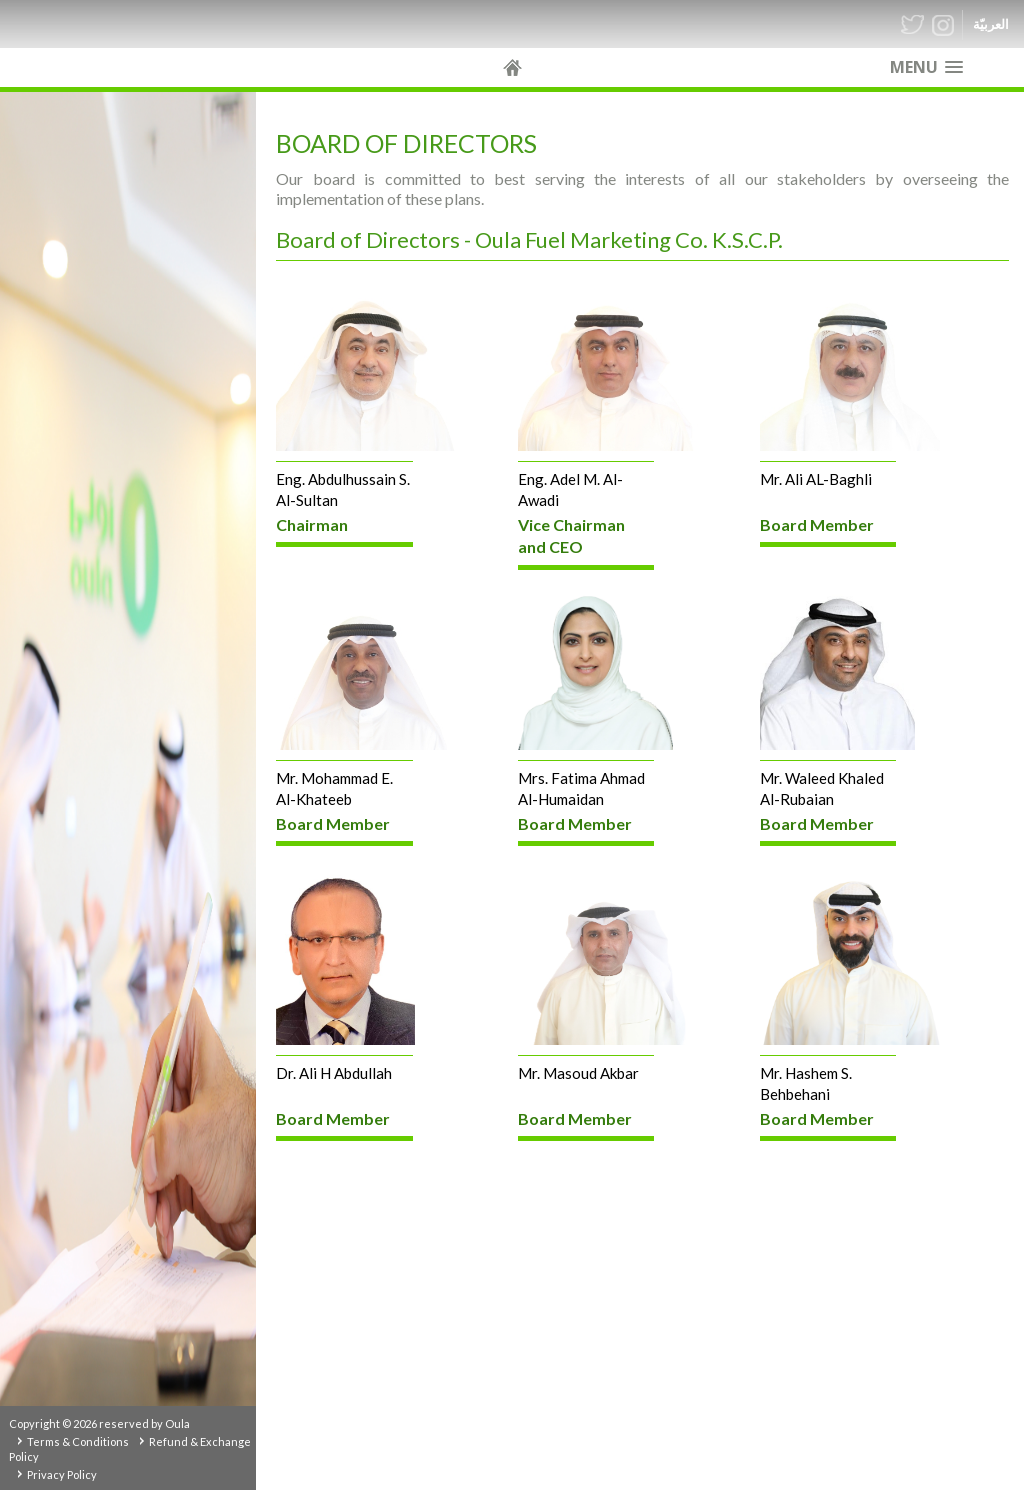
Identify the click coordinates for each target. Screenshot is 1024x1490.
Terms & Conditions (78, 1441)
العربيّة (991, 24)
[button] (926, 67)
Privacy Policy (62, 1474)
